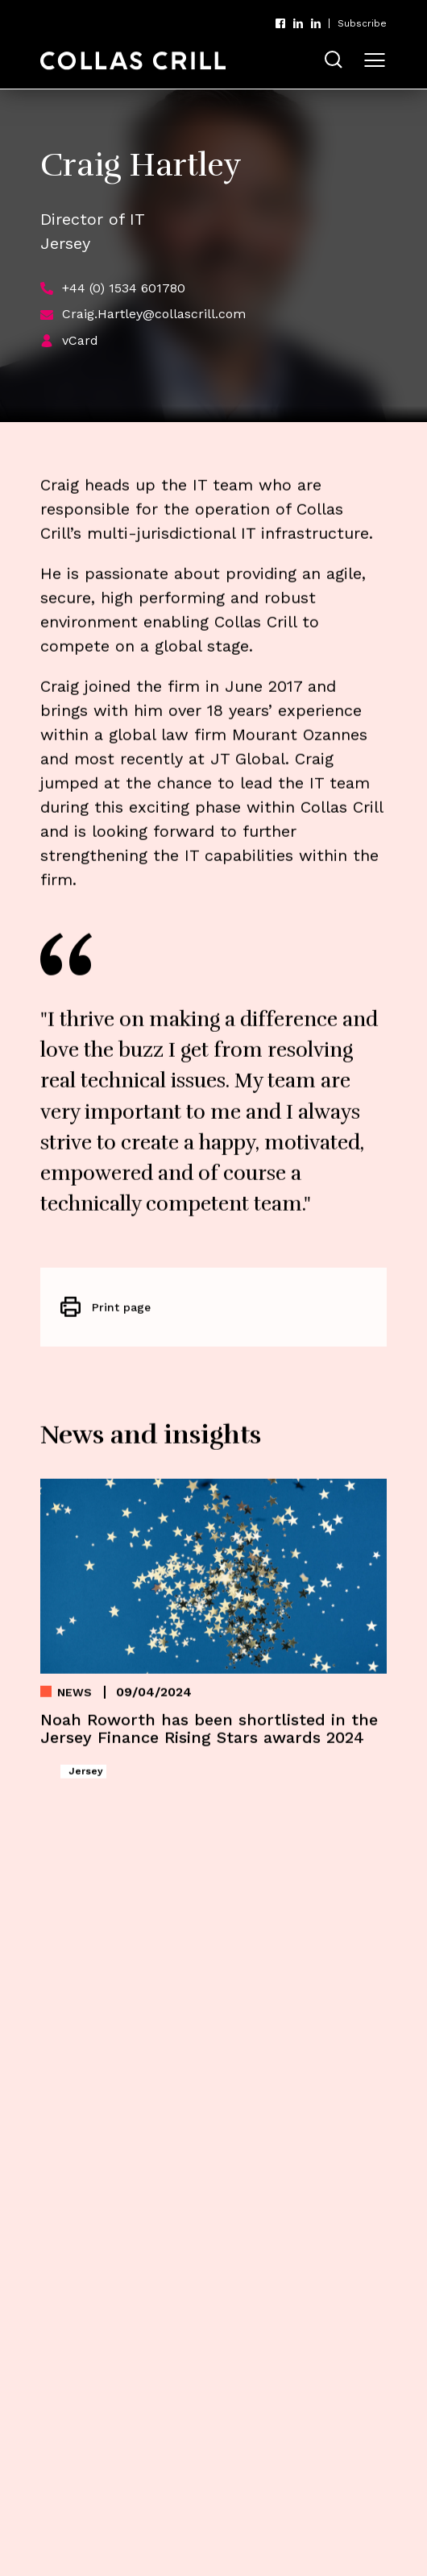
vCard (80, 340)
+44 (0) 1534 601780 (123, 288)
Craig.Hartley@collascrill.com (154, 313)
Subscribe (362, 23)
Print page (121, 1313)
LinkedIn (298, 23)
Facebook (280, 23)
